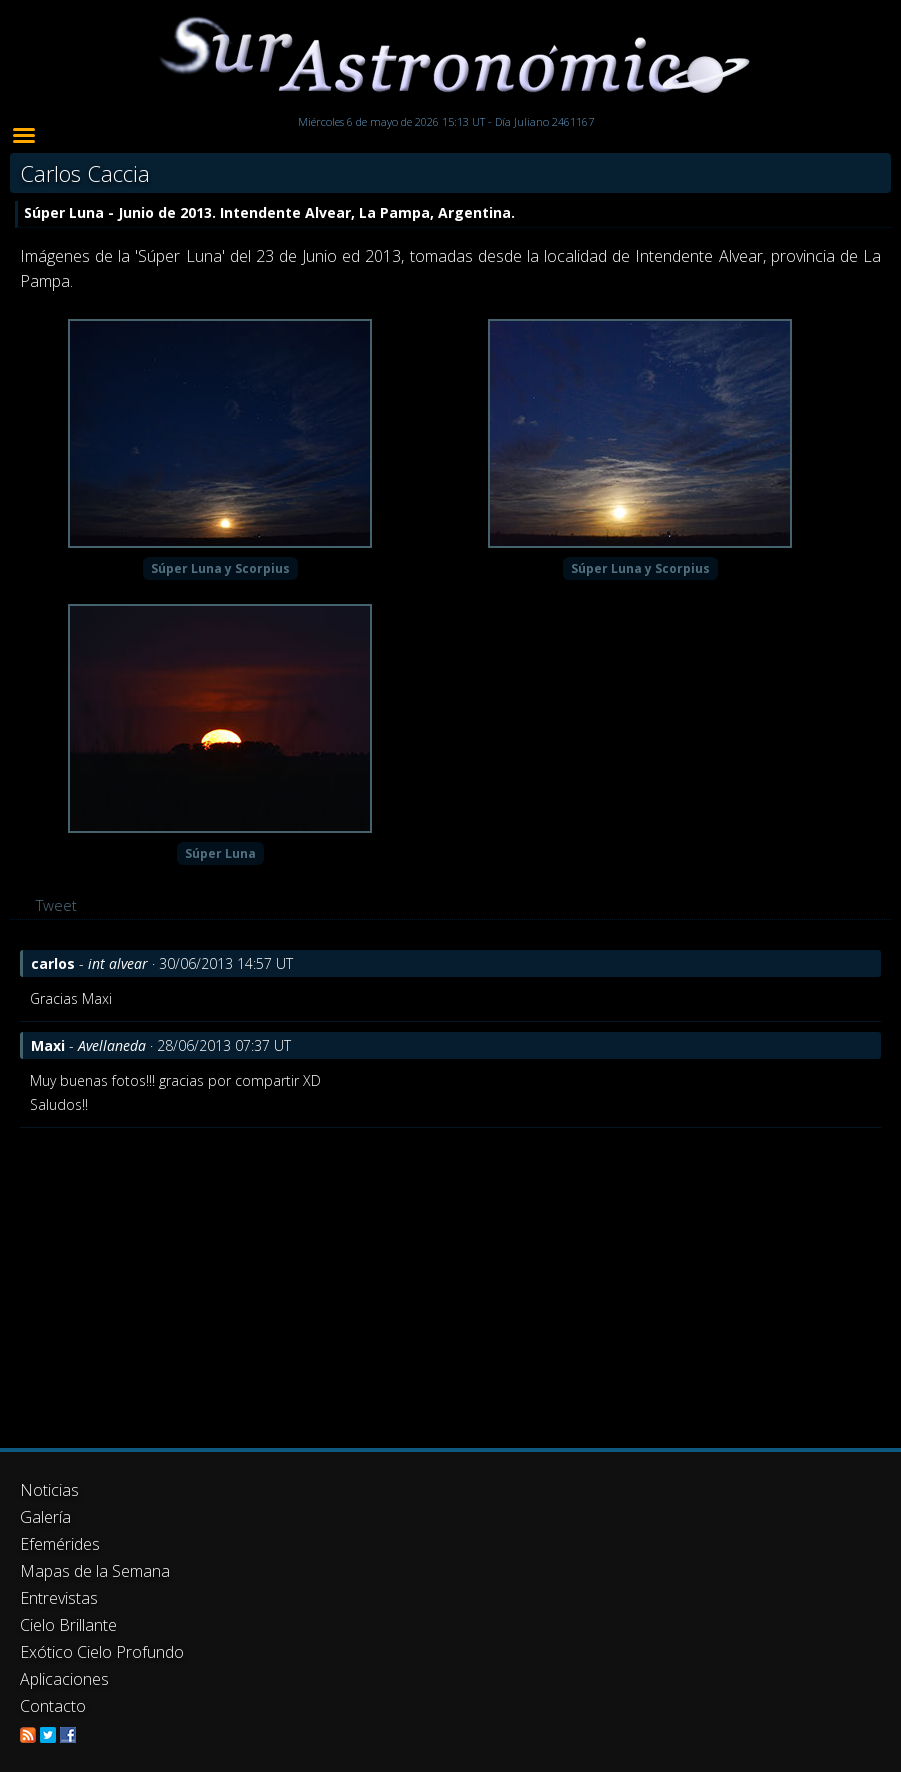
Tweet (56, 905)
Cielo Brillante (68, 1625)
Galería (45, 1517)
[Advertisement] (450, 1278)
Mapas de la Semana (95, 1571)
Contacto (53, 1706)
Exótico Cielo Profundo (102, 1652)
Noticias (49, 1490)
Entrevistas (59, 1598)
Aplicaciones (64, 1679)
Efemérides (60, 1544)
